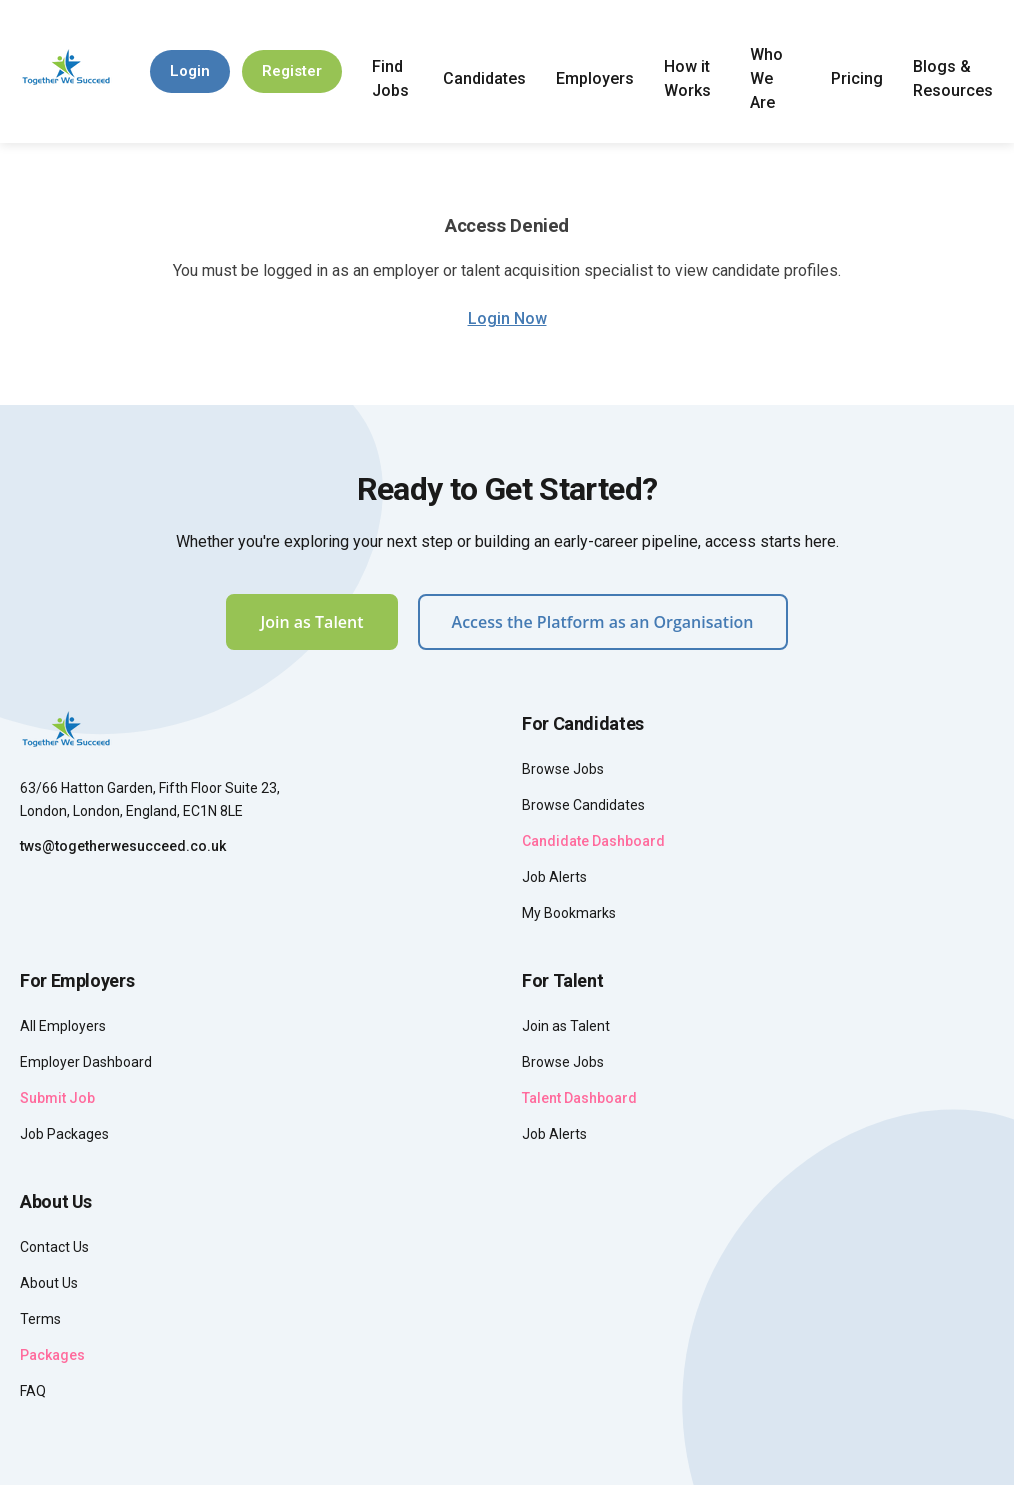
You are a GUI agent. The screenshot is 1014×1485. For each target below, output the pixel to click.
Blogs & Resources (953, 78)
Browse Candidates (583, 805)
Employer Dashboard (86, 1062)
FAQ (33, 1391)
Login (190, 71)
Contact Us (54, 1247)
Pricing (857, 78)
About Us (49, 1283)
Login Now (507, 318)
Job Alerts (554, 877)
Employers (595, 78)
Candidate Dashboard (593, 841)
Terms (40, 1319)
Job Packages (64, 1134)
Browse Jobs (563, 769)
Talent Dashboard (579, 1098)
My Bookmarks (569, 913)
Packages (52, 1355)
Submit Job (57, 1098)
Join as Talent (311, 622)
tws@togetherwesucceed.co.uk (123, 846)
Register (292, 71)
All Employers (63, 1026)
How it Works (687, 78)
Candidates (484, 78)
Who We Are (766, 78)
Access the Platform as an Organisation (603, 622)
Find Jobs (390, 78)
